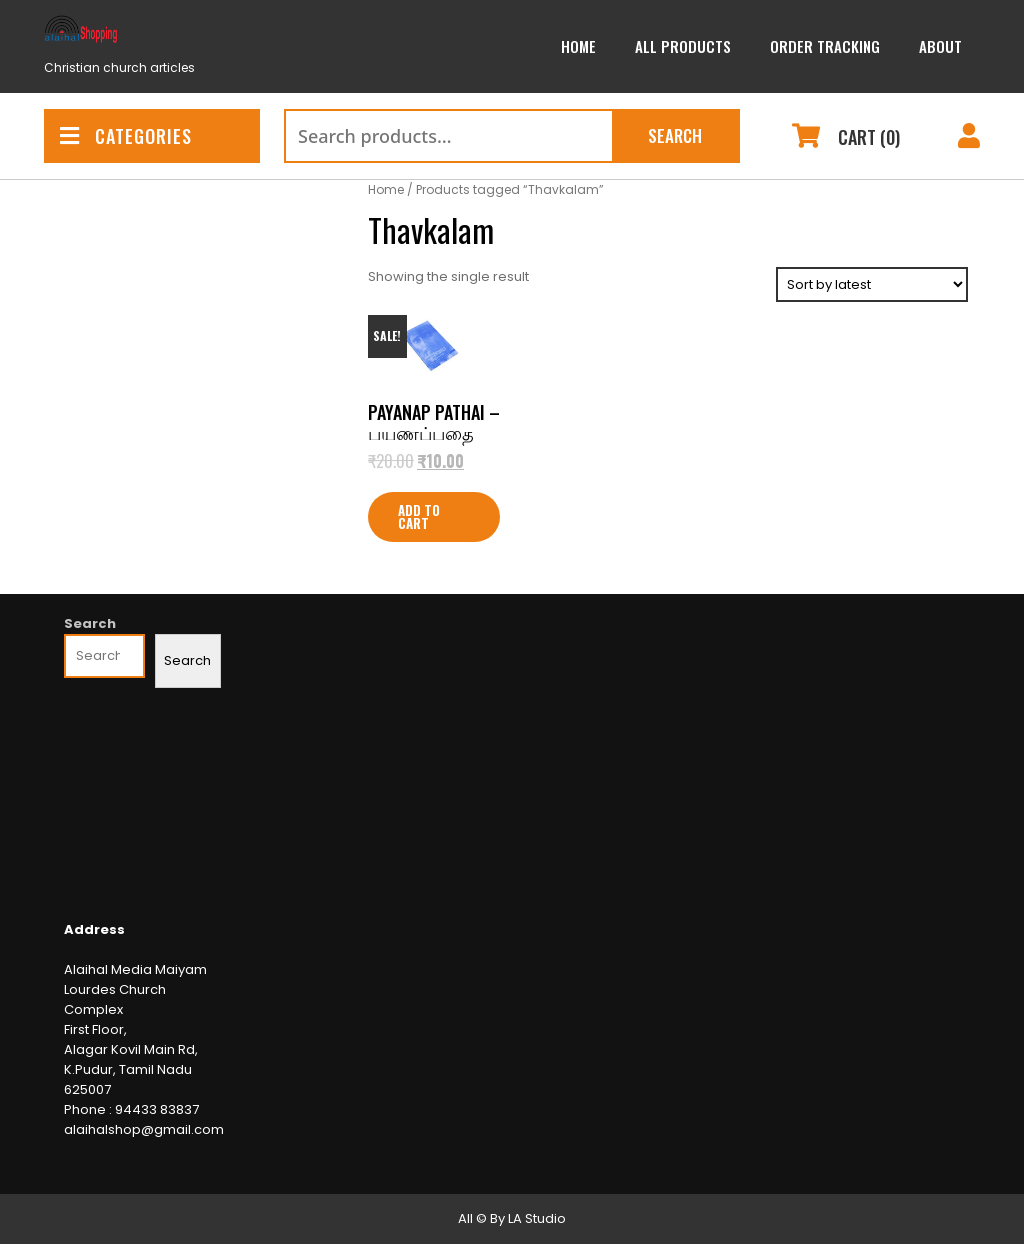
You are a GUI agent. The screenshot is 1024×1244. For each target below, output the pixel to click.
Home (578, 46)
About (940, 46)
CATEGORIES (126, 136)
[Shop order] (872, 284)
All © (472, 1218)
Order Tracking (825, 46)
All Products (683, 46)
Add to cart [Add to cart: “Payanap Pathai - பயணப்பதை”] (419, 516)
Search (675, 135)
